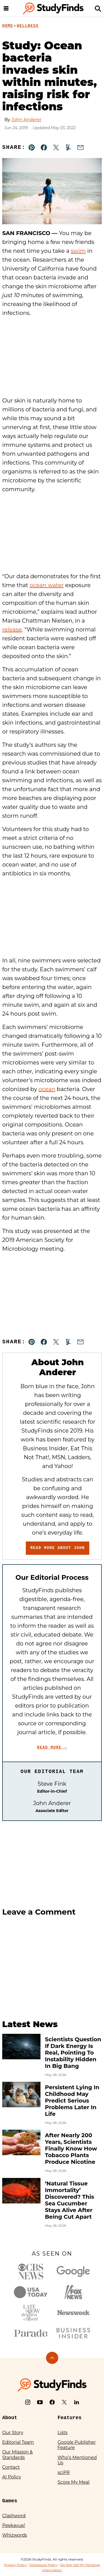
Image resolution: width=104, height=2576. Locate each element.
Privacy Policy (15, 2565)
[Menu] (6, 8)
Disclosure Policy (43, 2565)
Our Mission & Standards (17, 2454)
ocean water (47, 585)
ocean (47, 1089)
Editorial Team (18, 2442)
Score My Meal (74, 2482)
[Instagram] (28, 2402)
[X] (64, 2402)
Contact (11, 2467)
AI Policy (11, 2477)
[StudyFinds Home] (53, 8)
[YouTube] (40, 2402)
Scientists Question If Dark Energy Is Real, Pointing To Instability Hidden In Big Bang (73, 2052)
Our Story (12, 2432)
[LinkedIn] (76, 2402)
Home (7, 26)
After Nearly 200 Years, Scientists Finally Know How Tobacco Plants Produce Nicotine (71, 2148)
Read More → (52, 1747)
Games (9, 2501)
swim (78, 251)
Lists (63, 2432)
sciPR (64, 2472)
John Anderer (26, 119)
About (9, 2417)
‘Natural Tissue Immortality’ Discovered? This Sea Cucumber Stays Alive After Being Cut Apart (69, 2200)
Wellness (28, 26)
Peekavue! (13, 2525)
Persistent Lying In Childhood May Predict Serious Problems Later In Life (72, 2100)
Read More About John (57, 1548)
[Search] (98, 8)
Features (70, 2417)
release (12, 629)
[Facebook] (52, 2402)
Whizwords (14, 2535)
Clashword (14, 2515)
